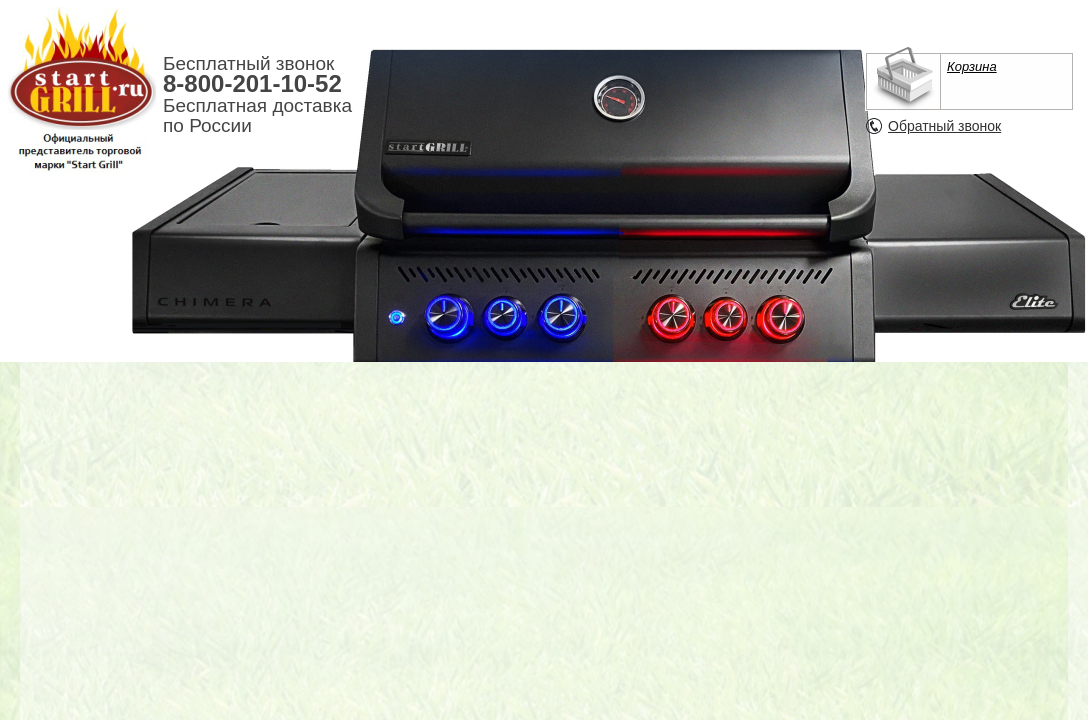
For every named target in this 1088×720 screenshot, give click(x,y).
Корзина (972, 66)
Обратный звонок (944, 126)
